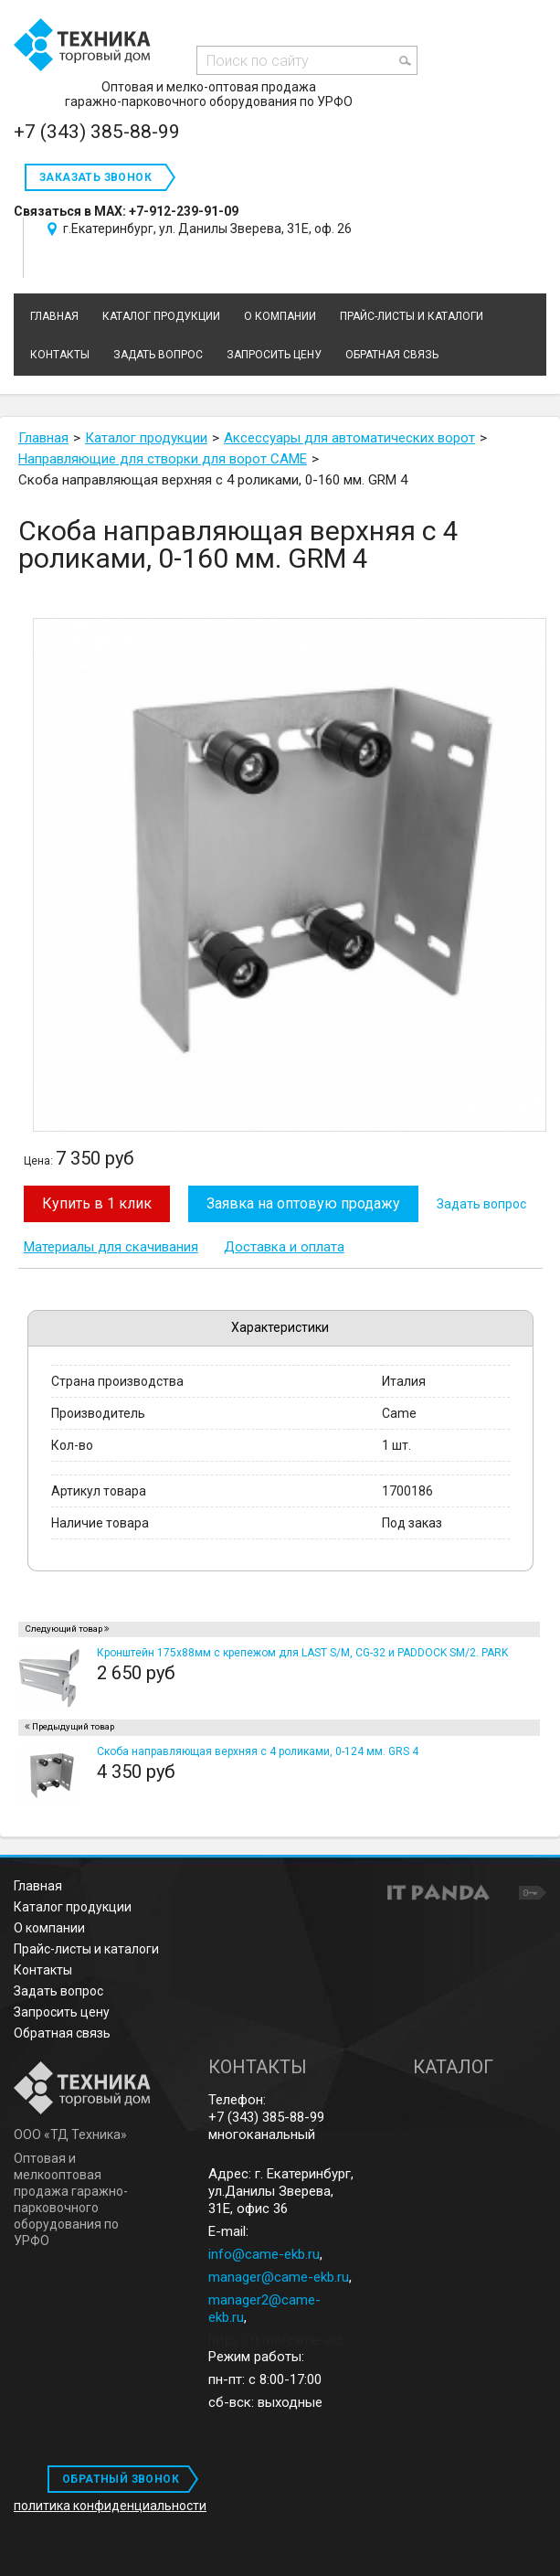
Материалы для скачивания (111, 1247)
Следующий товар (63, 1628)
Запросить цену (62, 2012)
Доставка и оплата (284, 1247)
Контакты (43, 1970)
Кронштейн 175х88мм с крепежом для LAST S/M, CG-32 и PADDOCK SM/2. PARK (302, 1652)
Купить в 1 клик (97, 1203)
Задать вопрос (481, 1204)
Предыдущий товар (73, 1726)
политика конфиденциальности (110, 2505)
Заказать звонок (95, 177)
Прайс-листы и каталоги (86, 1949)
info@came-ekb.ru (264, 2254)
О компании (49, 1928)
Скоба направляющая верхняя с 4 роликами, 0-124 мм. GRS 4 (257, 1751)
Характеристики (280, 1327)
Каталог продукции (73, 1907)
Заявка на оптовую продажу (303, 1203)
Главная (38, 1886)
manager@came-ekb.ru (278, 2277)
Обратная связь (62, 2033)
